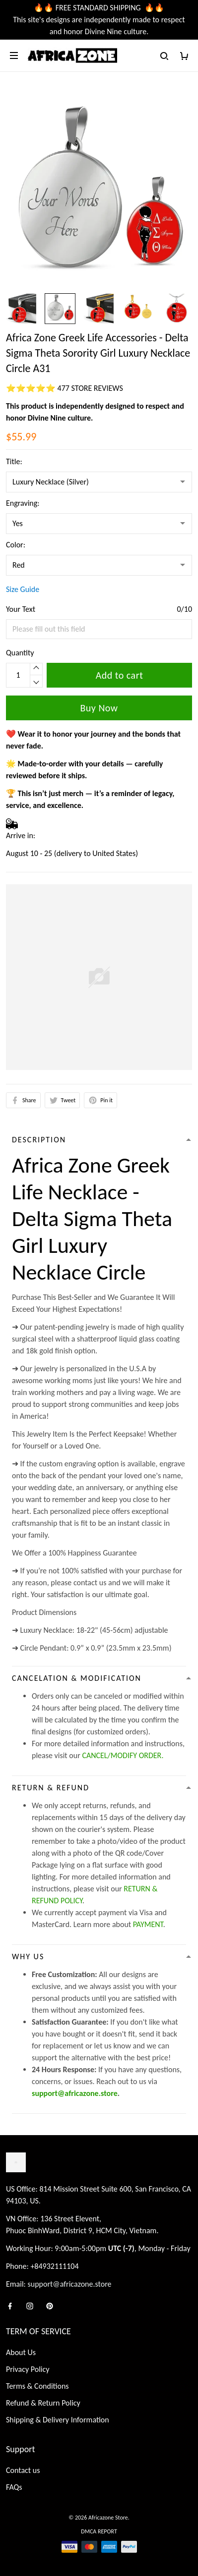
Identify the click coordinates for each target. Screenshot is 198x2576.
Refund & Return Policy (43, 2403)
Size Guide (22, 589)
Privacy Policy (28, 2369)
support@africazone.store (75, 2093)
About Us (21, 2352)
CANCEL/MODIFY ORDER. (122, 1755)
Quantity (20, 652)
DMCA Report (99, 2531)
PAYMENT (148, 1924)
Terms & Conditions (37, 2386)
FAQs (14, 2487)
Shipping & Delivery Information (57, 2419)
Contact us (23, 2470)
